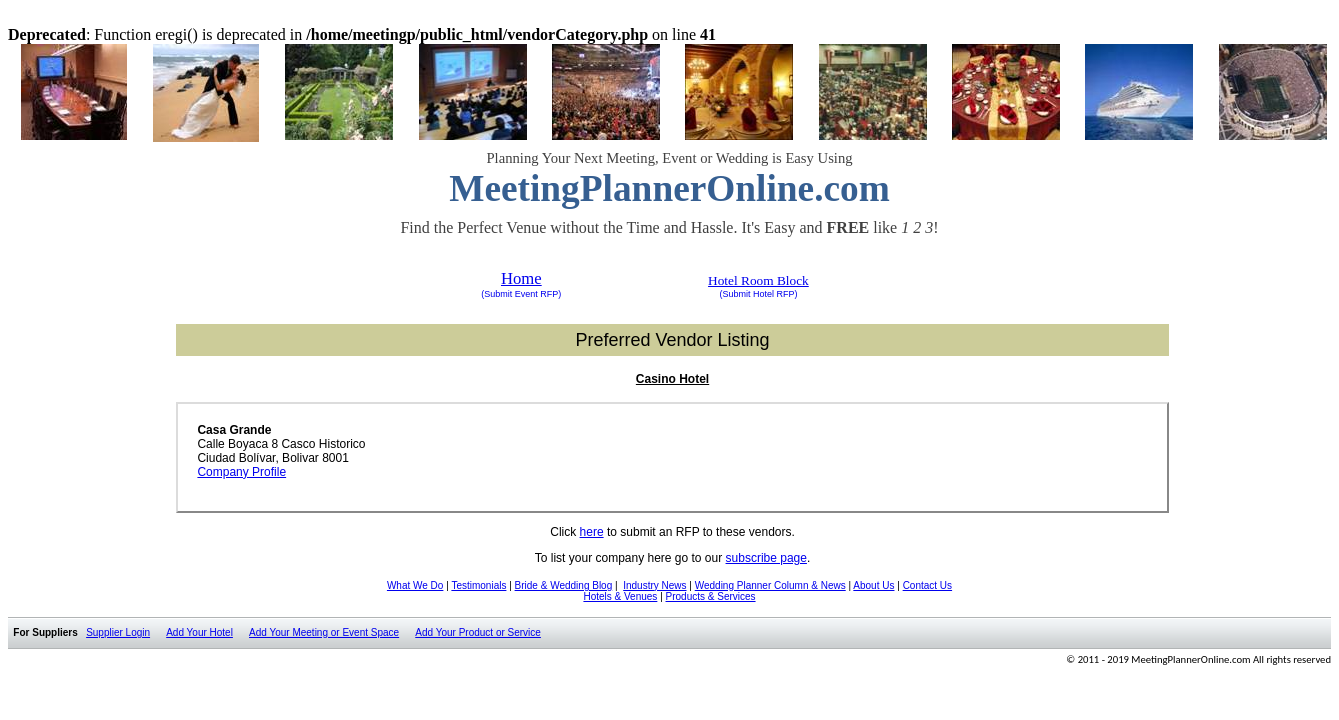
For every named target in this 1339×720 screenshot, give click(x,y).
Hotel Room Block (758, 280)
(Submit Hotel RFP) (758, 294)
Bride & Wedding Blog (564, 585)
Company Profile (241, 472)
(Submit (496, 294)
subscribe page (766, 558)
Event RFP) (536, 294)
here (592, 532)
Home (521, 278)
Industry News (654, 585)
